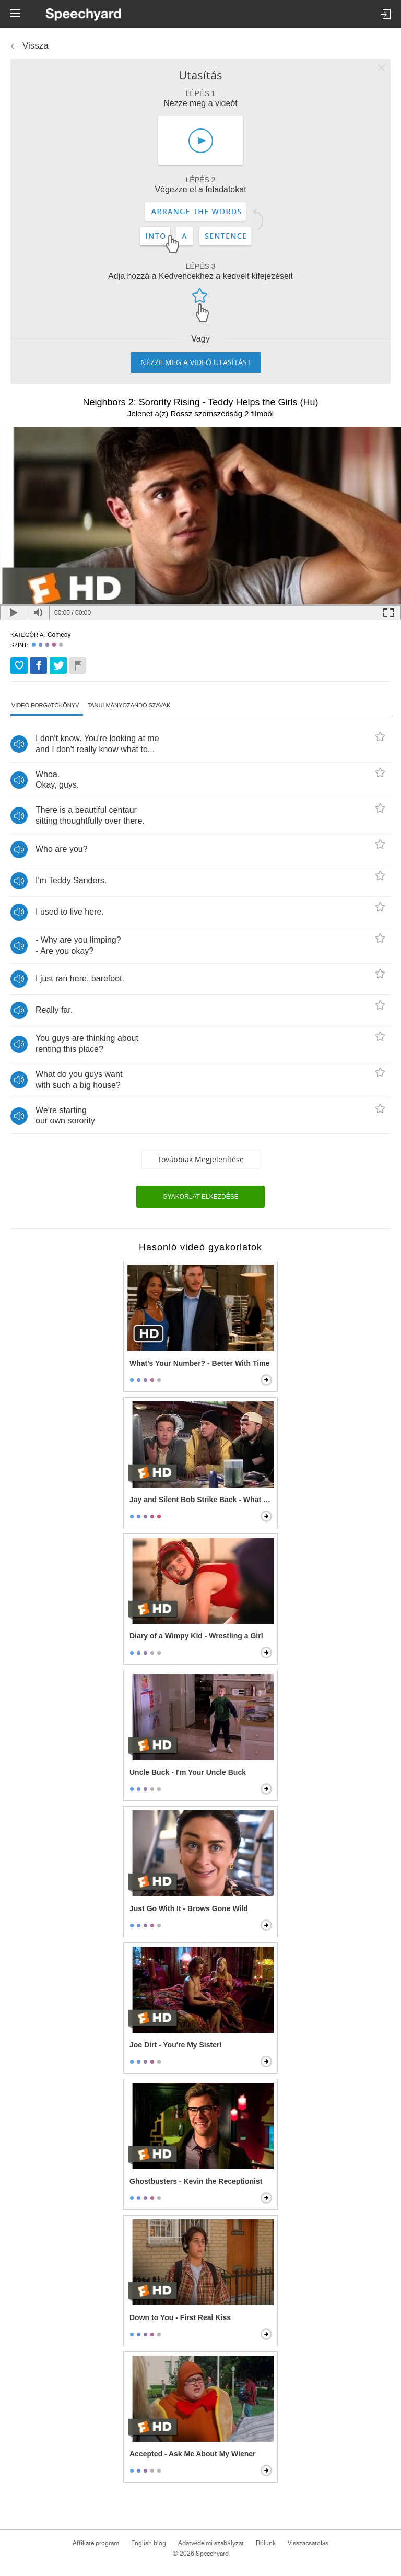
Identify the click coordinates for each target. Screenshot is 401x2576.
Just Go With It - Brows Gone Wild (188, 1908)
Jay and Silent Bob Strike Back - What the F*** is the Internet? (201, 1499)
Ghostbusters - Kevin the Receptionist (195, 2181)
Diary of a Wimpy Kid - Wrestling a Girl (196, 1636)
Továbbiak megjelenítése (201, 1159)
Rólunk (266, 2543)
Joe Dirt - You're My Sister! (175, 2045)
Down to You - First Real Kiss (180, 2317)
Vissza (35, 45)
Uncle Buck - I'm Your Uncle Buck (187, 1772)
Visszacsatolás (308, 2543)
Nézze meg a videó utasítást (195, 362)
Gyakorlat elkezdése (200, 1196)
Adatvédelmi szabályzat (211, 2543)
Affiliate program (96, 2543)
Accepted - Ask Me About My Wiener (192, 2454)
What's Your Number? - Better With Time (199, 1363)
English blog (148, 2543)
